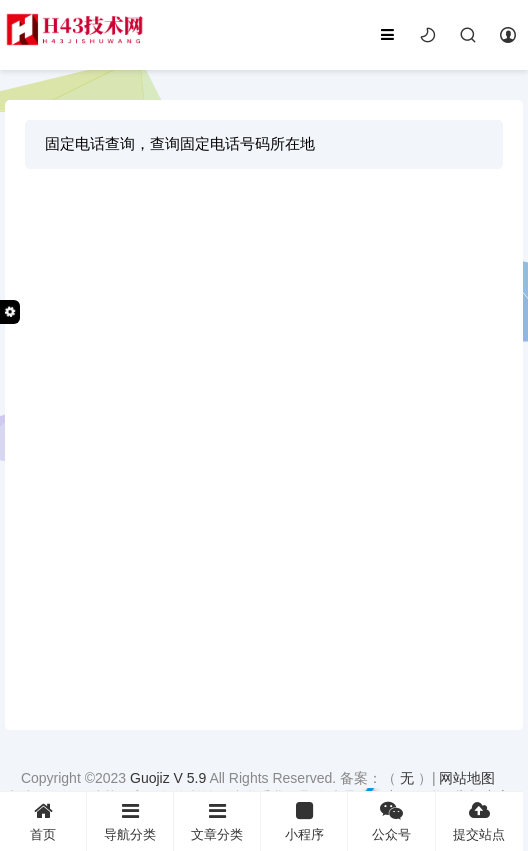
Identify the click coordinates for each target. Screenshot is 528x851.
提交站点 (479, 821)
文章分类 (217, 821)
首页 (43, 821)
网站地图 (467, 778)
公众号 (391, 821)
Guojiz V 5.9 (169, 778)
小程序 (304, 821)
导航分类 (130, 821)
